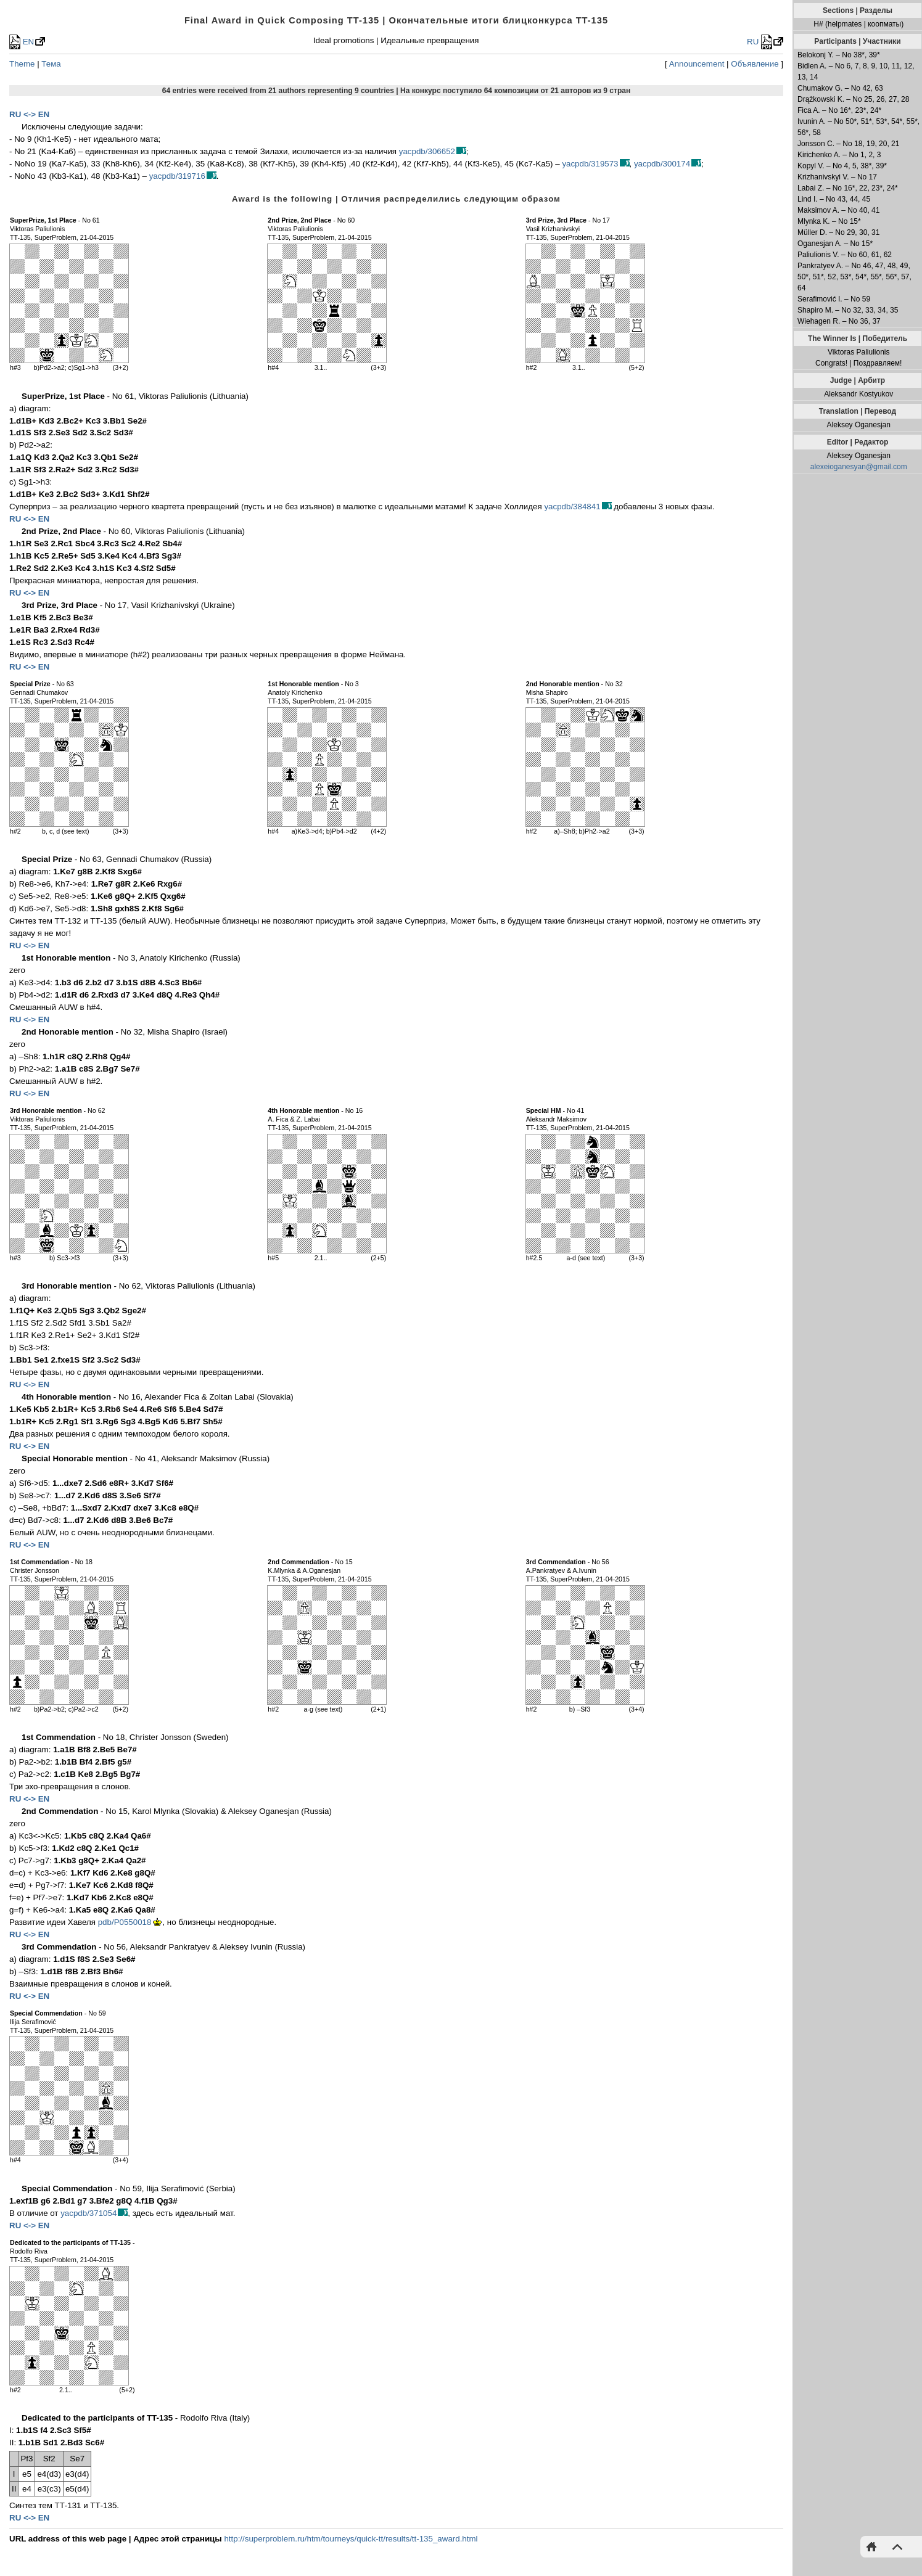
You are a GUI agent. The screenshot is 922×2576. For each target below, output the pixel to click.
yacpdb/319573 (590, 163)
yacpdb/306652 (427, 151)
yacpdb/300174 (662, 163)
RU (759, 41)
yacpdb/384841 (572, 506)
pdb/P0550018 (125, 1922)
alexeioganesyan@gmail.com (858, 466)
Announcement (697, 63)
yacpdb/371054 (88, 2213)
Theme (22, 63)
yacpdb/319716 (177, 176)
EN (21, 41)
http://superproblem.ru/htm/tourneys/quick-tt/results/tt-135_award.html (350, 2538)
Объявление (754, 63)
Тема (50, 63)
